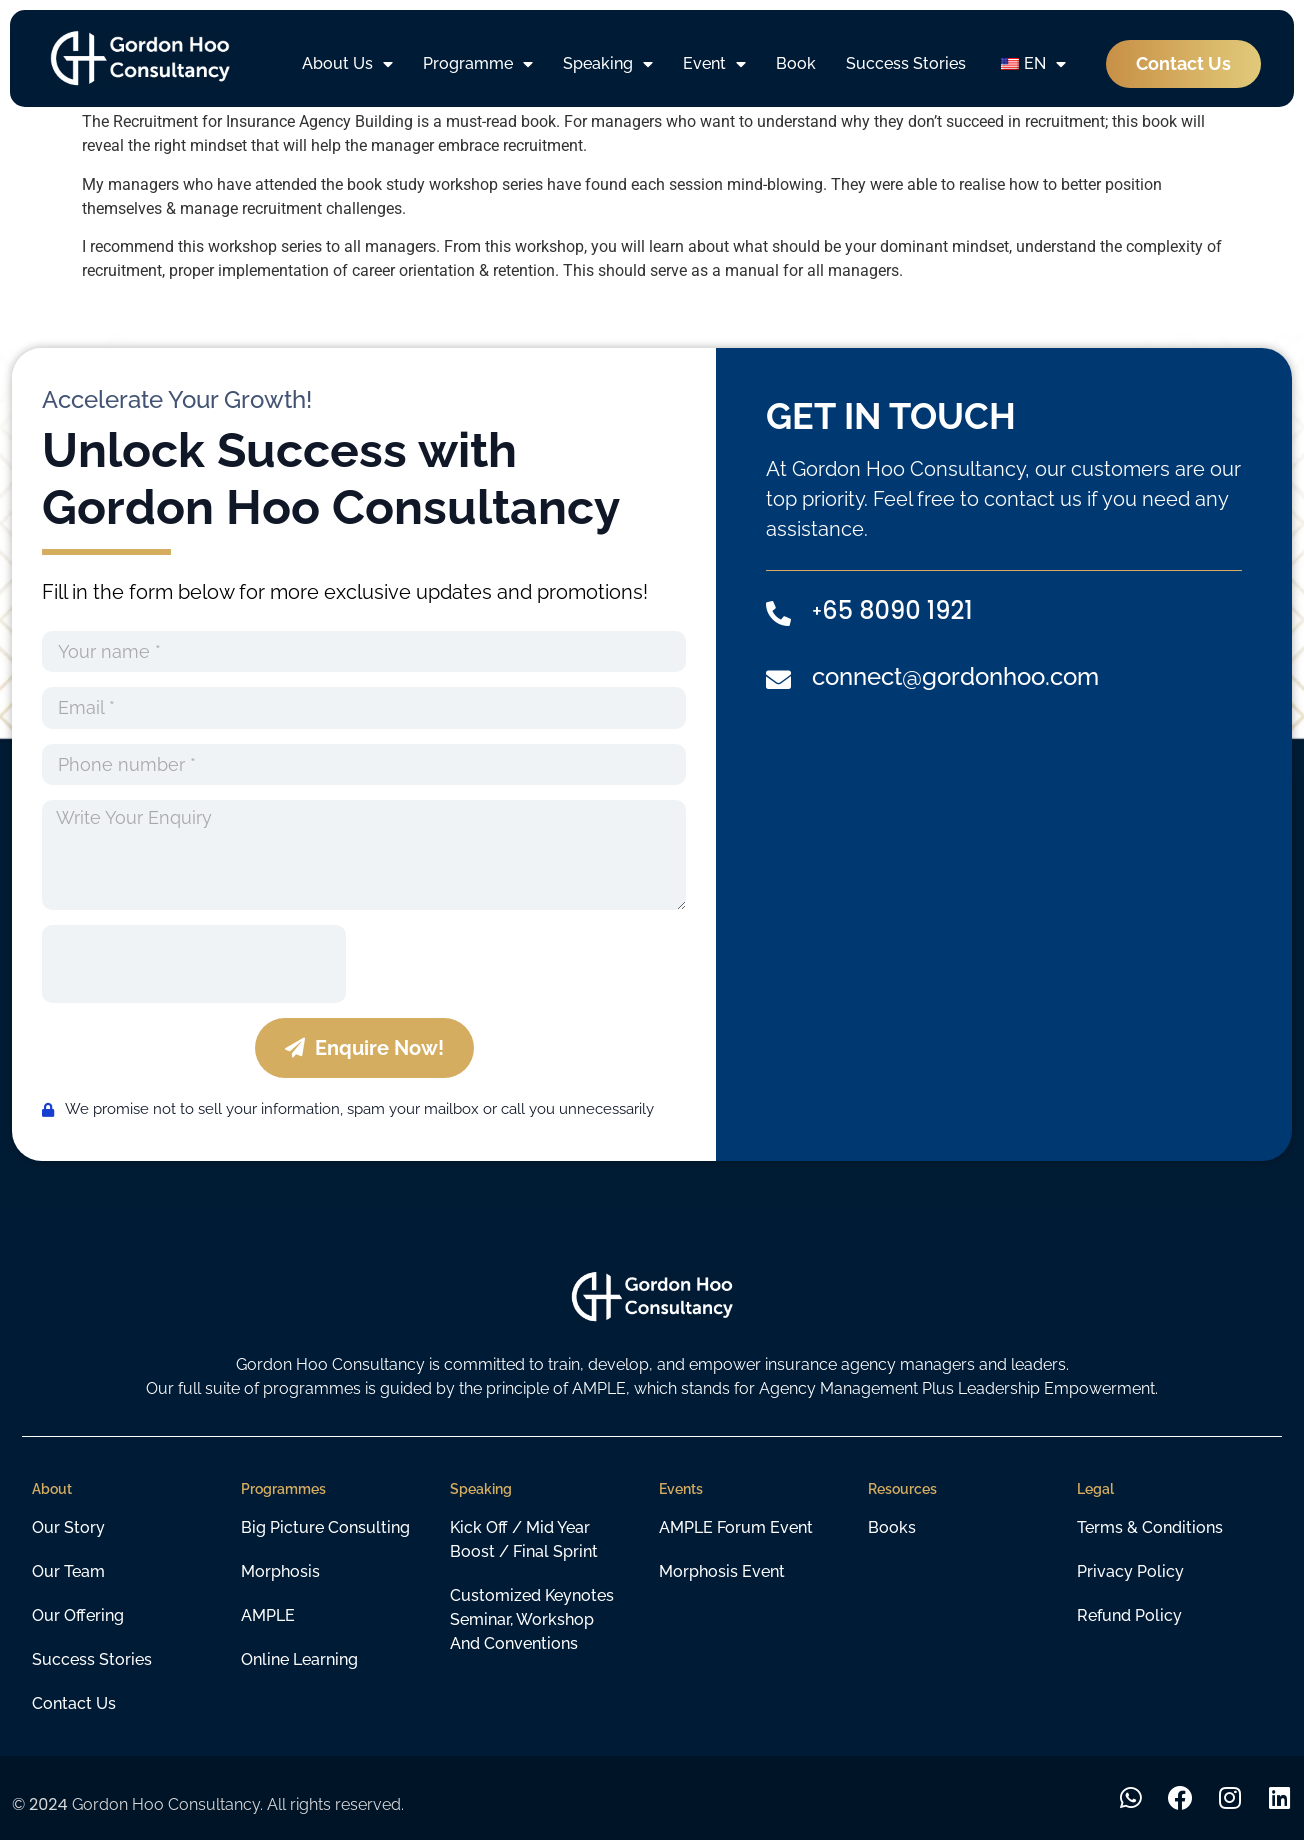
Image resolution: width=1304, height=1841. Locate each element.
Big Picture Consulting (325, 1527)
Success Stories (906, 63)
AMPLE (268, 1615)
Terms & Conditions (1150, 1527)
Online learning (299, 1659)
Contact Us (74, 1703)
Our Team (68, 1571)
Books (892, 1527)
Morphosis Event (722, 1571)
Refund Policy (1129, 1615)
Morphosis (280, 1571)
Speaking (608, 64)
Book (796, 63)
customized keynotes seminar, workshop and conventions (532, 1619)
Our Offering (78, 1615)
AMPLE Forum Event (736, 1527)
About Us (347, 64)
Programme (478, 64)
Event (714, 64)
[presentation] (194, 964)
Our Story (68, 1527)
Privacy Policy (1130, 1571)
